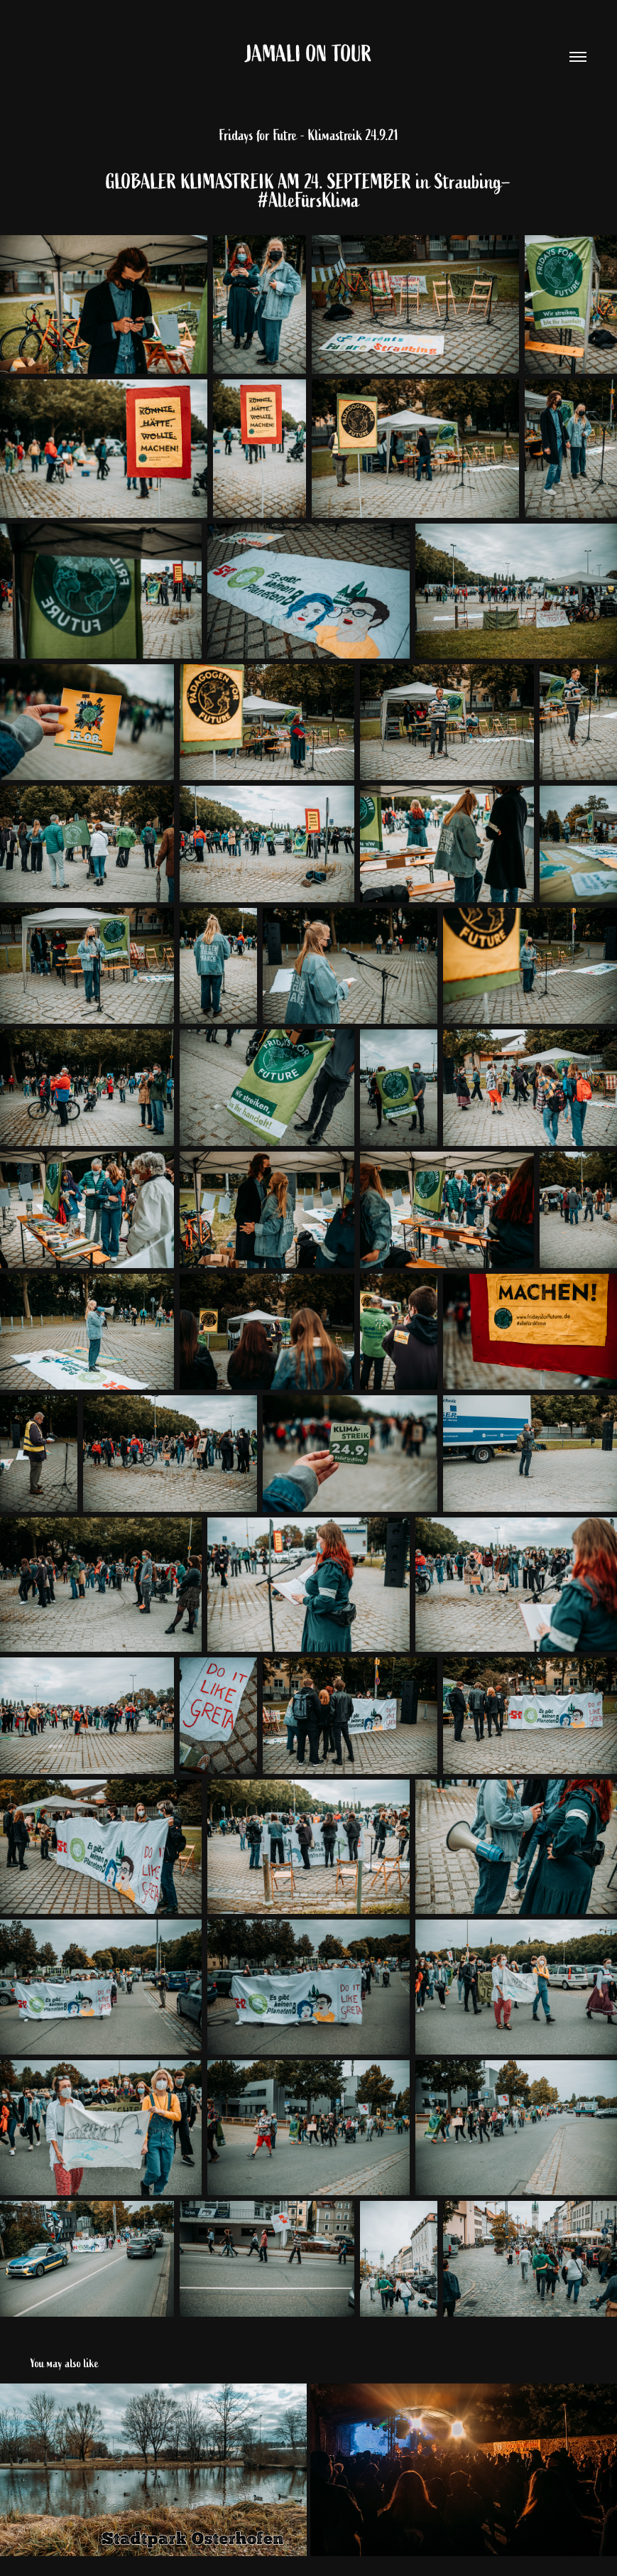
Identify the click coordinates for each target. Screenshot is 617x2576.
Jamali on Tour (309, 54)
